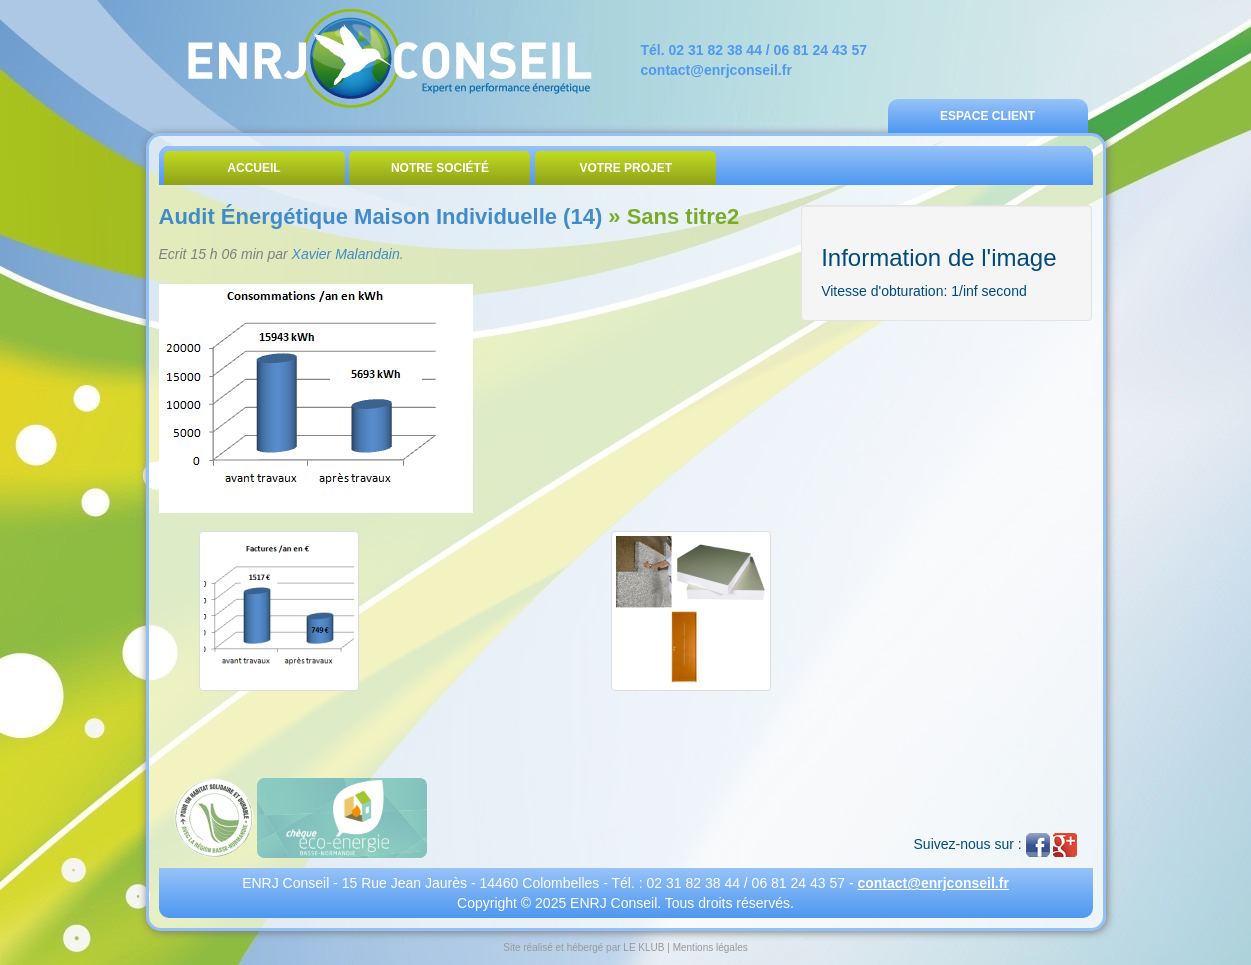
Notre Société (440, 168)
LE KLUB (643, 947)
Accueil (253, 168)
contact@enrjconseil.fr (716, 70)
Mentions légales (710, 947)
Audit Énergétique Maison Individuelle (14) (381, 216)
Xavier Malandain (346, 254)
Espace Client (987, 116)
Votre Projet (625, 168)
